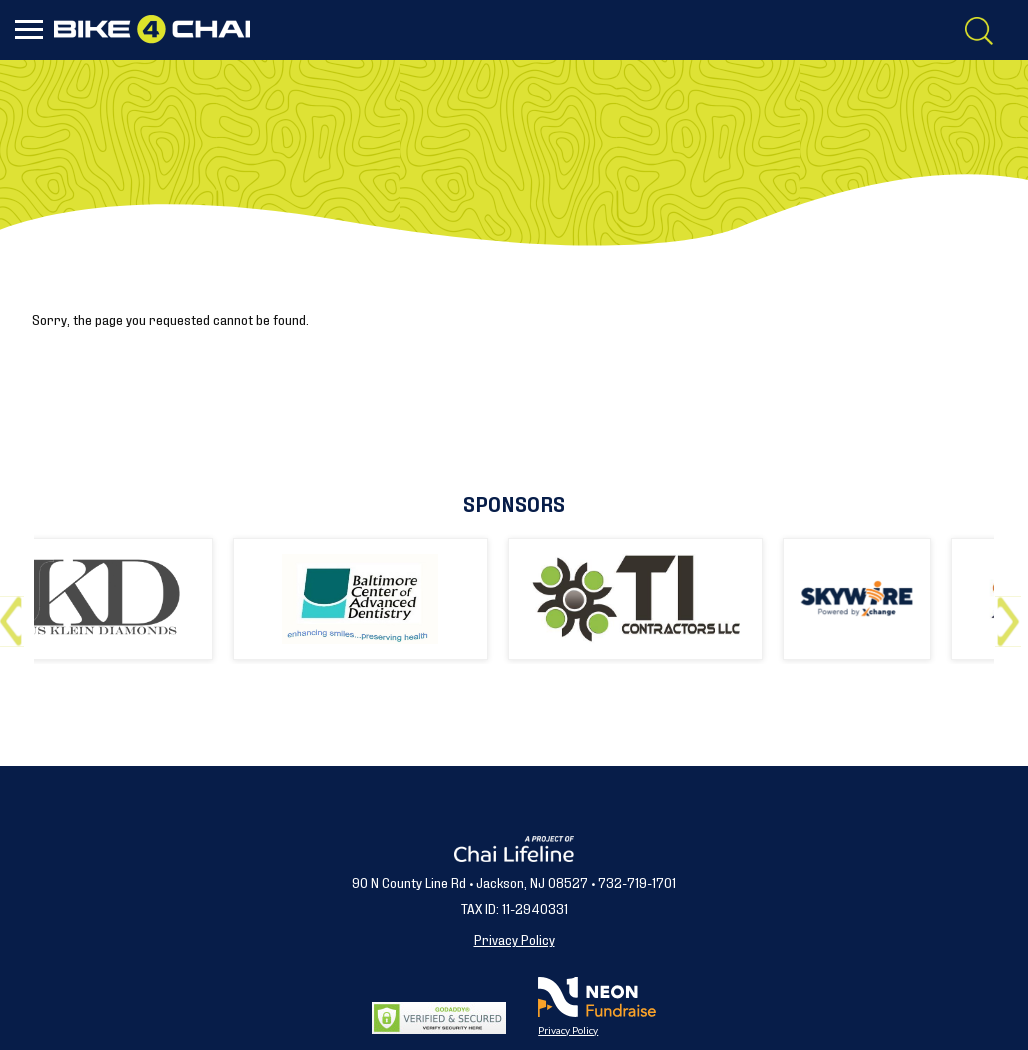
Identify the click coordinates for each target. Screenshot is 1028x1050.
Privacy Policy (514, 938)
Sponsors (514, 502)
